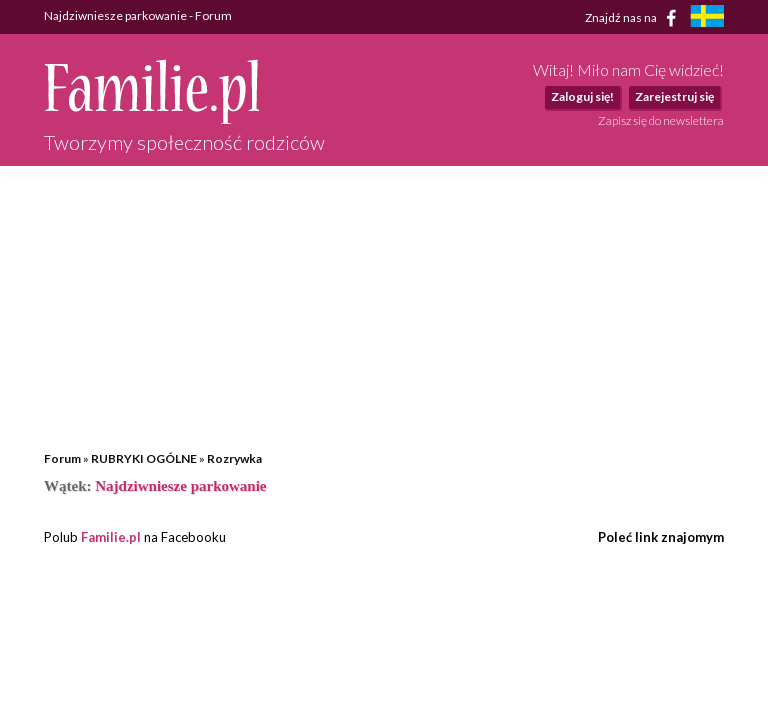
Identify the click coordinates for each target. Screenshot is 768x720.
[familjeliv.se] (707, 18)
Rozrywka (234, 458)
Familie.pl (111, 537)
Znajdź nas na (634, 18)
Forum (62, 458)
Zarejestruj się (674, 96)
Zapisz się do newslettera (661, 120)
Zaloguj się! (582, 96)
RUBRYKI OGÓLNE (144, 458)
